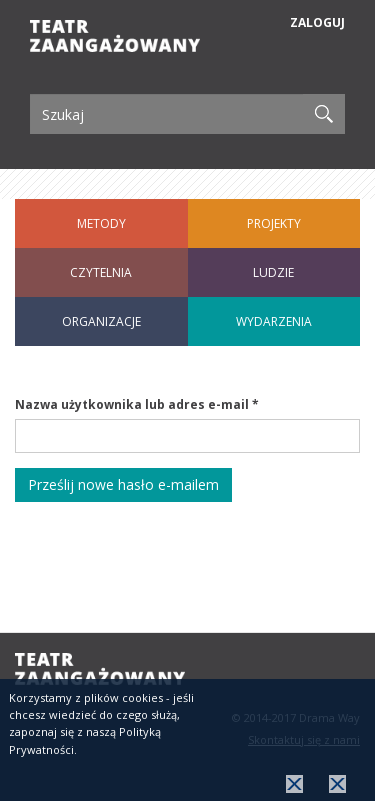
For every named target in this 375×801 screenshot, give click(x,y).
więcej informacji (337, 787)
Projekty (274, 223)
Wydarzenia (274, 321)
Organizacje (101, 321)
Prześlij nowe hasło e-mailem (123, 484)
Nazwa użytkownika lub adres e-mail (137, 404)
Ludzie (273, 272)
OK (294, 787)
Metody (101, 223)
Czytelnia (101, 272)
